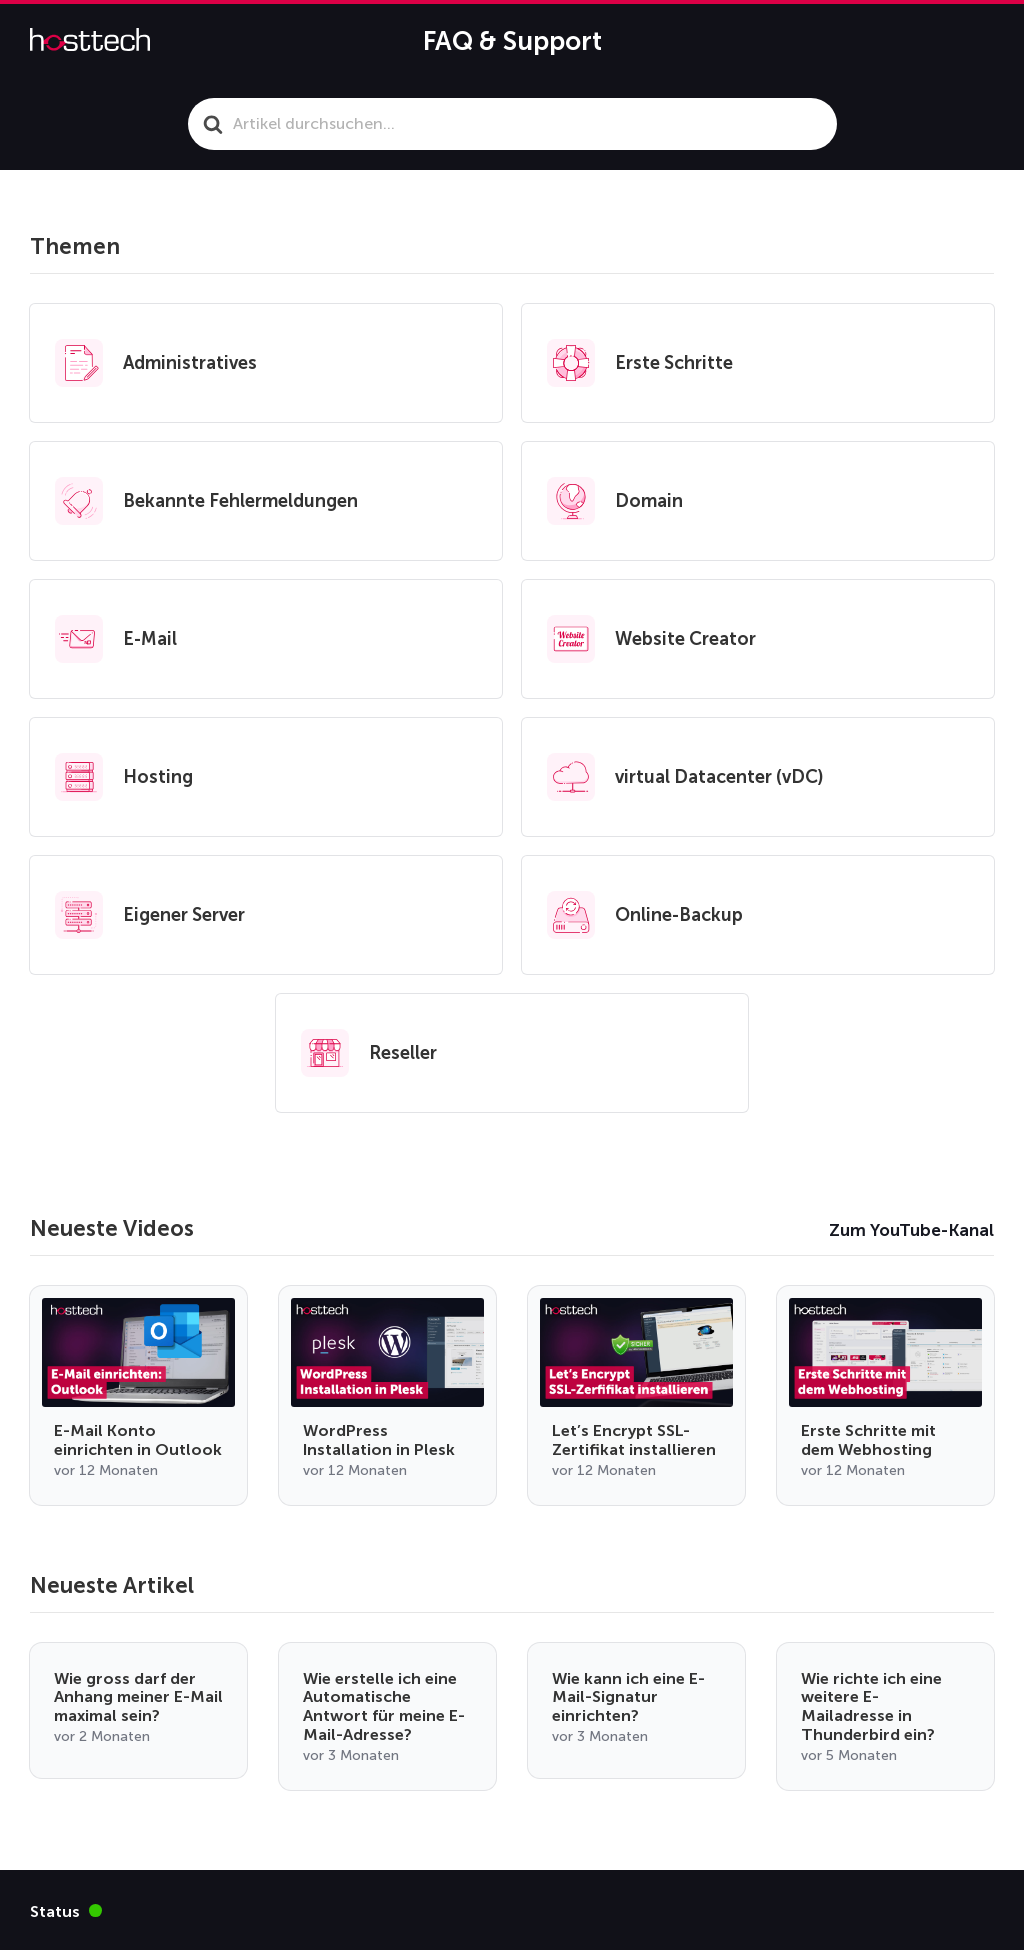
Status (66, 1910)
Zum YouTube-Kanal (911, 1230)
